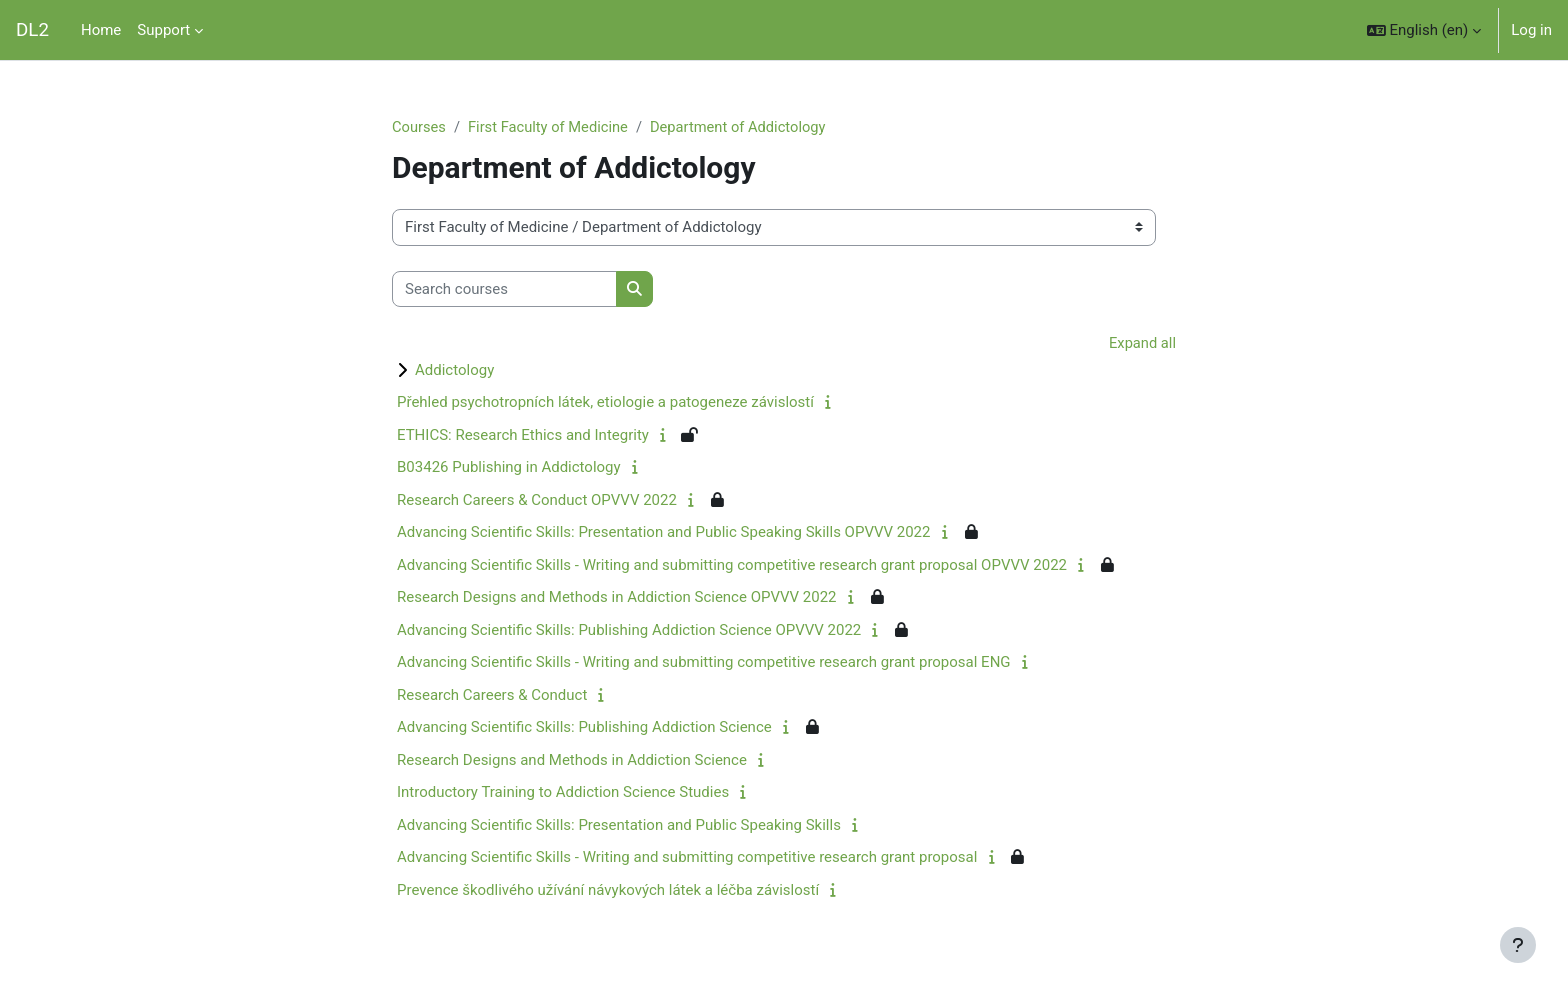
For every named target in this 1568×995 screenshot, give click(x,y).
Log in (1531, 30)
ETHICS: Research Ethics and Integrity (523, 436)
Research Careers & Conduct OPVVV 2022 (537, 501)
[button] (1424, 30)
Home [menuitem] (101, 30)
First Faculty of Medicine (550, 127)
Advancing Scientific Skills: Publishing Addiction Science (584, 728)
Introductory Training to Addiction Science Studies (563, 793)
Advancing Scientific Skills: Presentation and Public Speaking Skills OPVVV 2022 (663, 533)
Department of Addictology (745, 127)
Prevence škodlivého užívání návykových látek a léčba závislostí (608, 891)
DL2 (32, 30)
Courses (419, 127)
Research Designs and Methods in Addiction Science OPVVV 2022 (617, 598)
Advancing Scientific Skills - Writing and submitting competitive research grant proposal (687, 858)
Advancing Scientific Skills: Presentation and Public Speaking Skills (619, 826)
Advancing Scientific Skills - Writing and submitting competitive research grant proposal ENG (704, 663)
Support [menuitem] (163, 30)
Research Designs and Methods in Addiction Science (572, 761)
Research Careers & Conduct (492, 696)
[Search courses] (504, 289)
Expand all (1142, 344)
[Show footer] (1518, 945)
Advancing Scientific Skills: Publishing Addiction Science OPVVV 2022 (629, 631)
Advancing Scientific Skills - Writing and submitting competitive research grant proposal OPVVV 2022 (732, 566)
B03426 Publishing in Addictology (509, 468)
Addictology (454, 371)
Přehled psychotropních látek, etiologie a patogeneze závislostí (605, 403)
